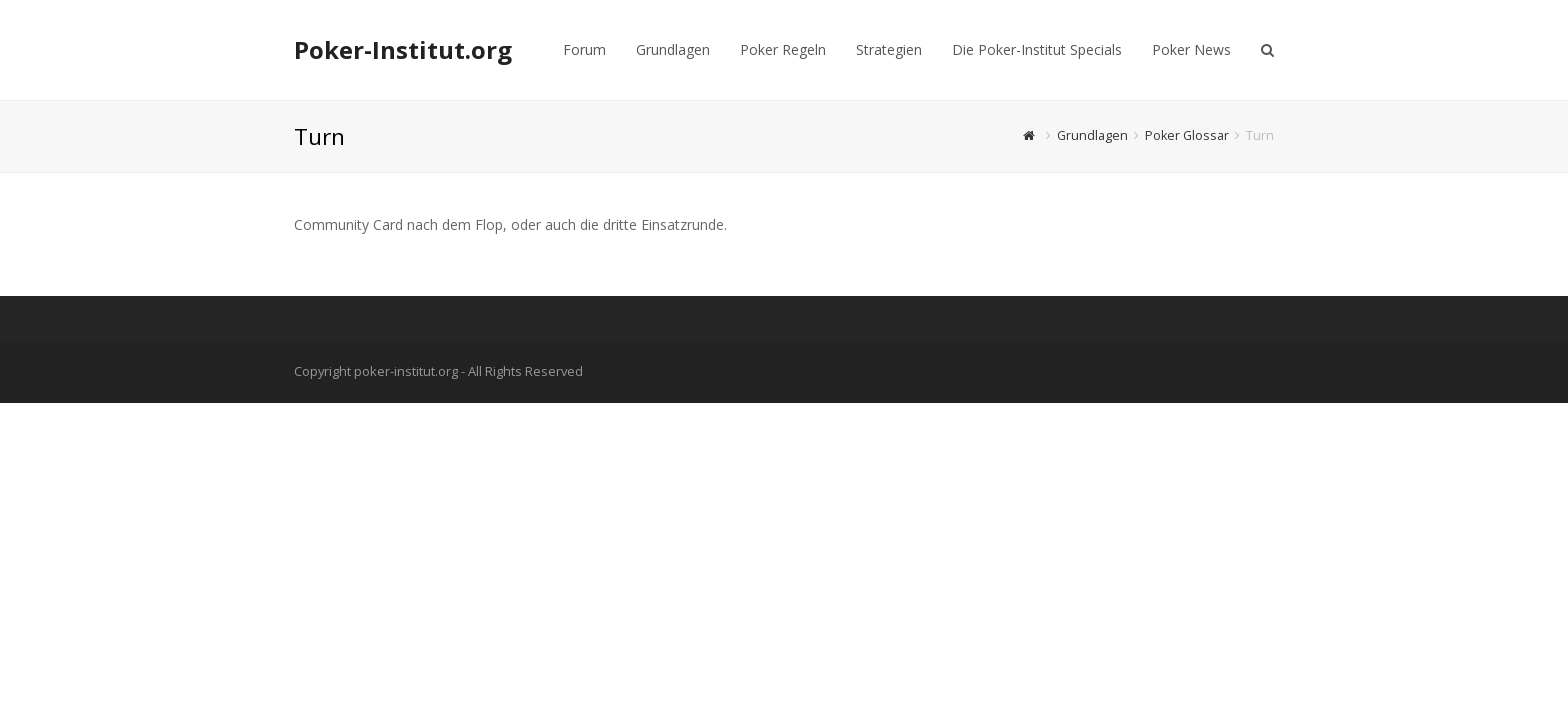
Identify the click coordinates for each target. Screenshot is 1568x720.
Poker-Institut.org (403, 49)
